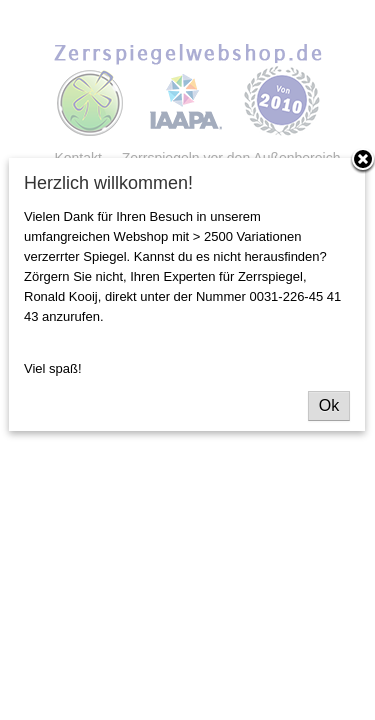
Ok (329, 405)
